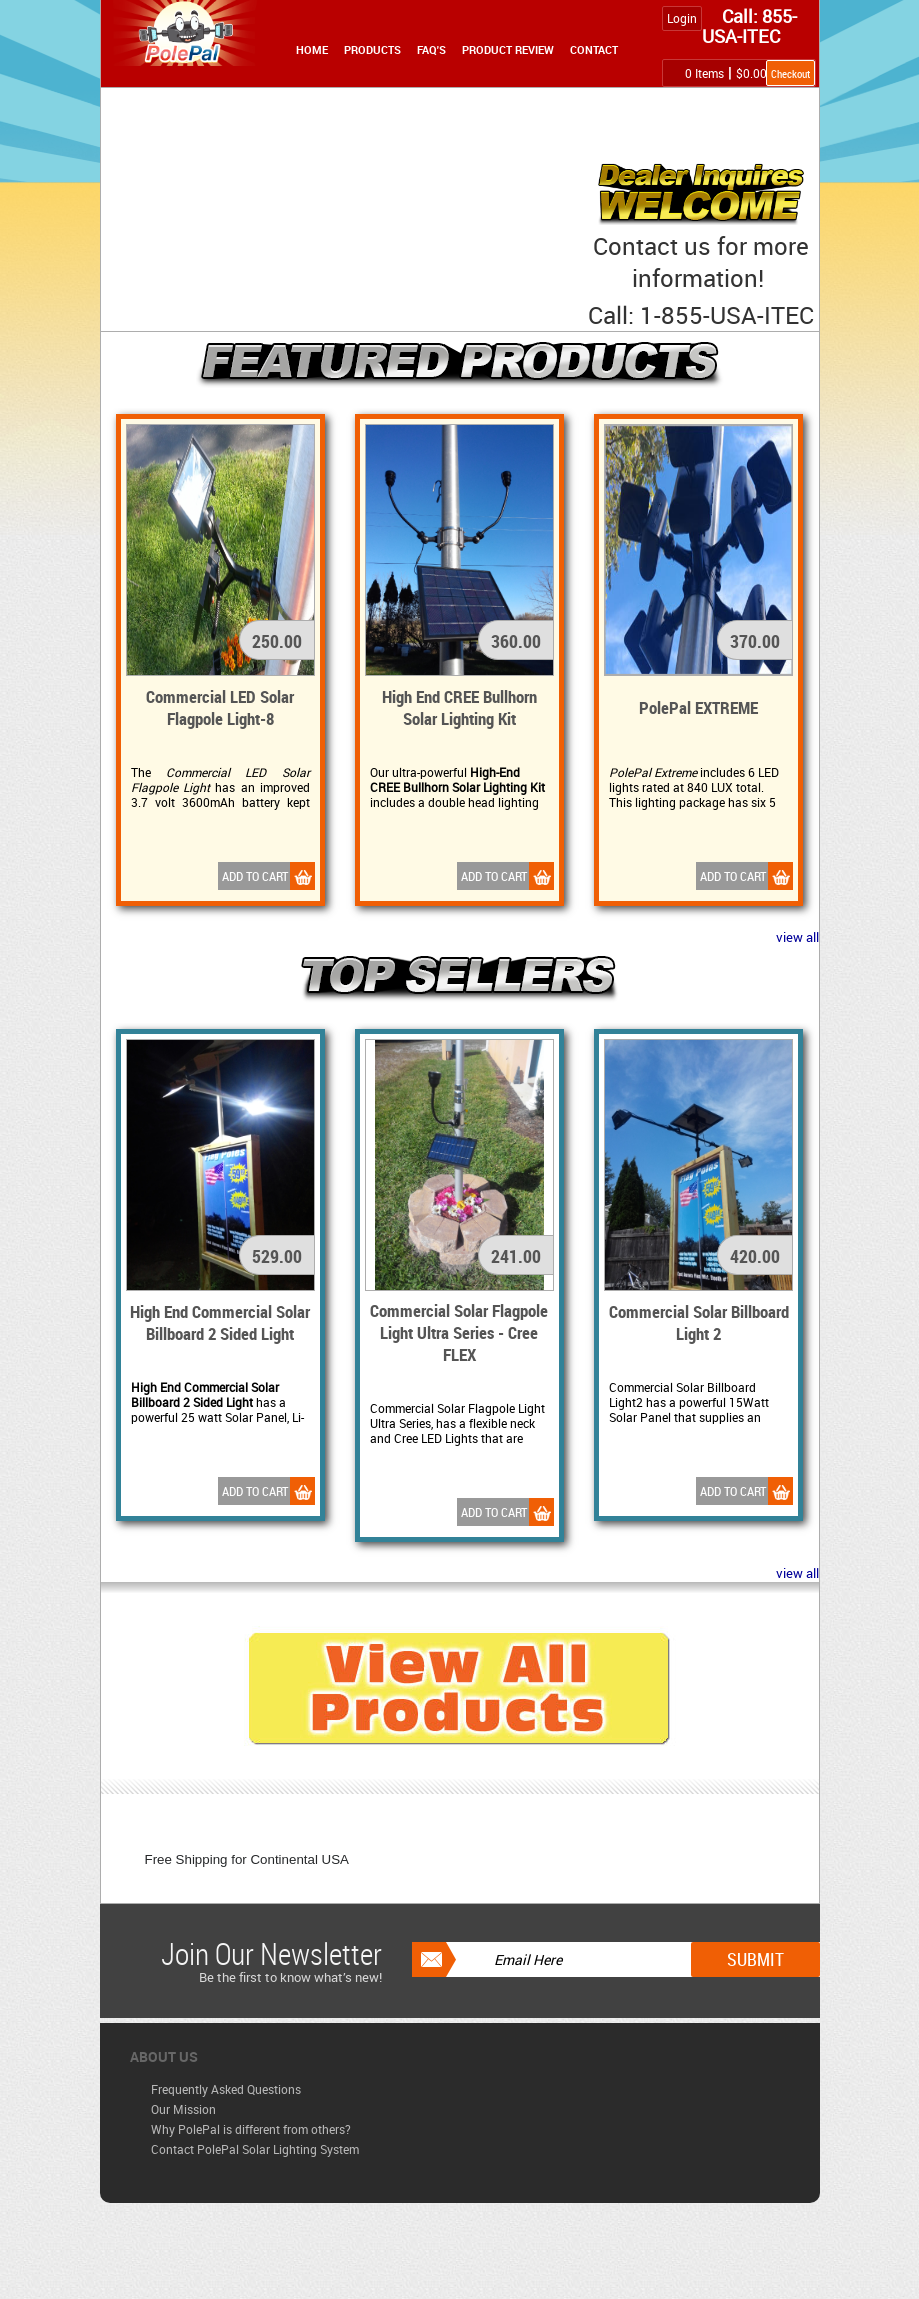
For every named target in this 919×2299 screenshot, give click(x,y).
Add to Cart (268, 876)
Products (372, 49)
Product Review (508, 49)
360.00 (516, 641)
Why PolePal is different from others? (251, 2129)
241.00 (516, 1256)
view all (797, 937)
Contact (594, 49)
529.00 (277, 1256)
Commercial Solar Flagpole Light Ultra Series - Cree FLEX (459, 1332)
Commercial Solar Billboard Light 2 (699, 1322)
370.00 (755, 641)
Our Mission (183, 2109)
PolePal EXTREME (698, 707)
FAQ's (431, 49)
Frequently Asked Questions (226, 2089)
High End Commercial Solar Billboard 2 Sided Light (220, 1322)
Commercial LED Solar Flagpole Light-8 (220, 707)
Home (312, 49)
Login (682, 18)
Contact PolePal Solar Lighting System (255, 2149)
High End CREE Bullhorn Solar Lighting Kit (459, 707)
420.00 (755, 1256)
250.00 (277, 641)
